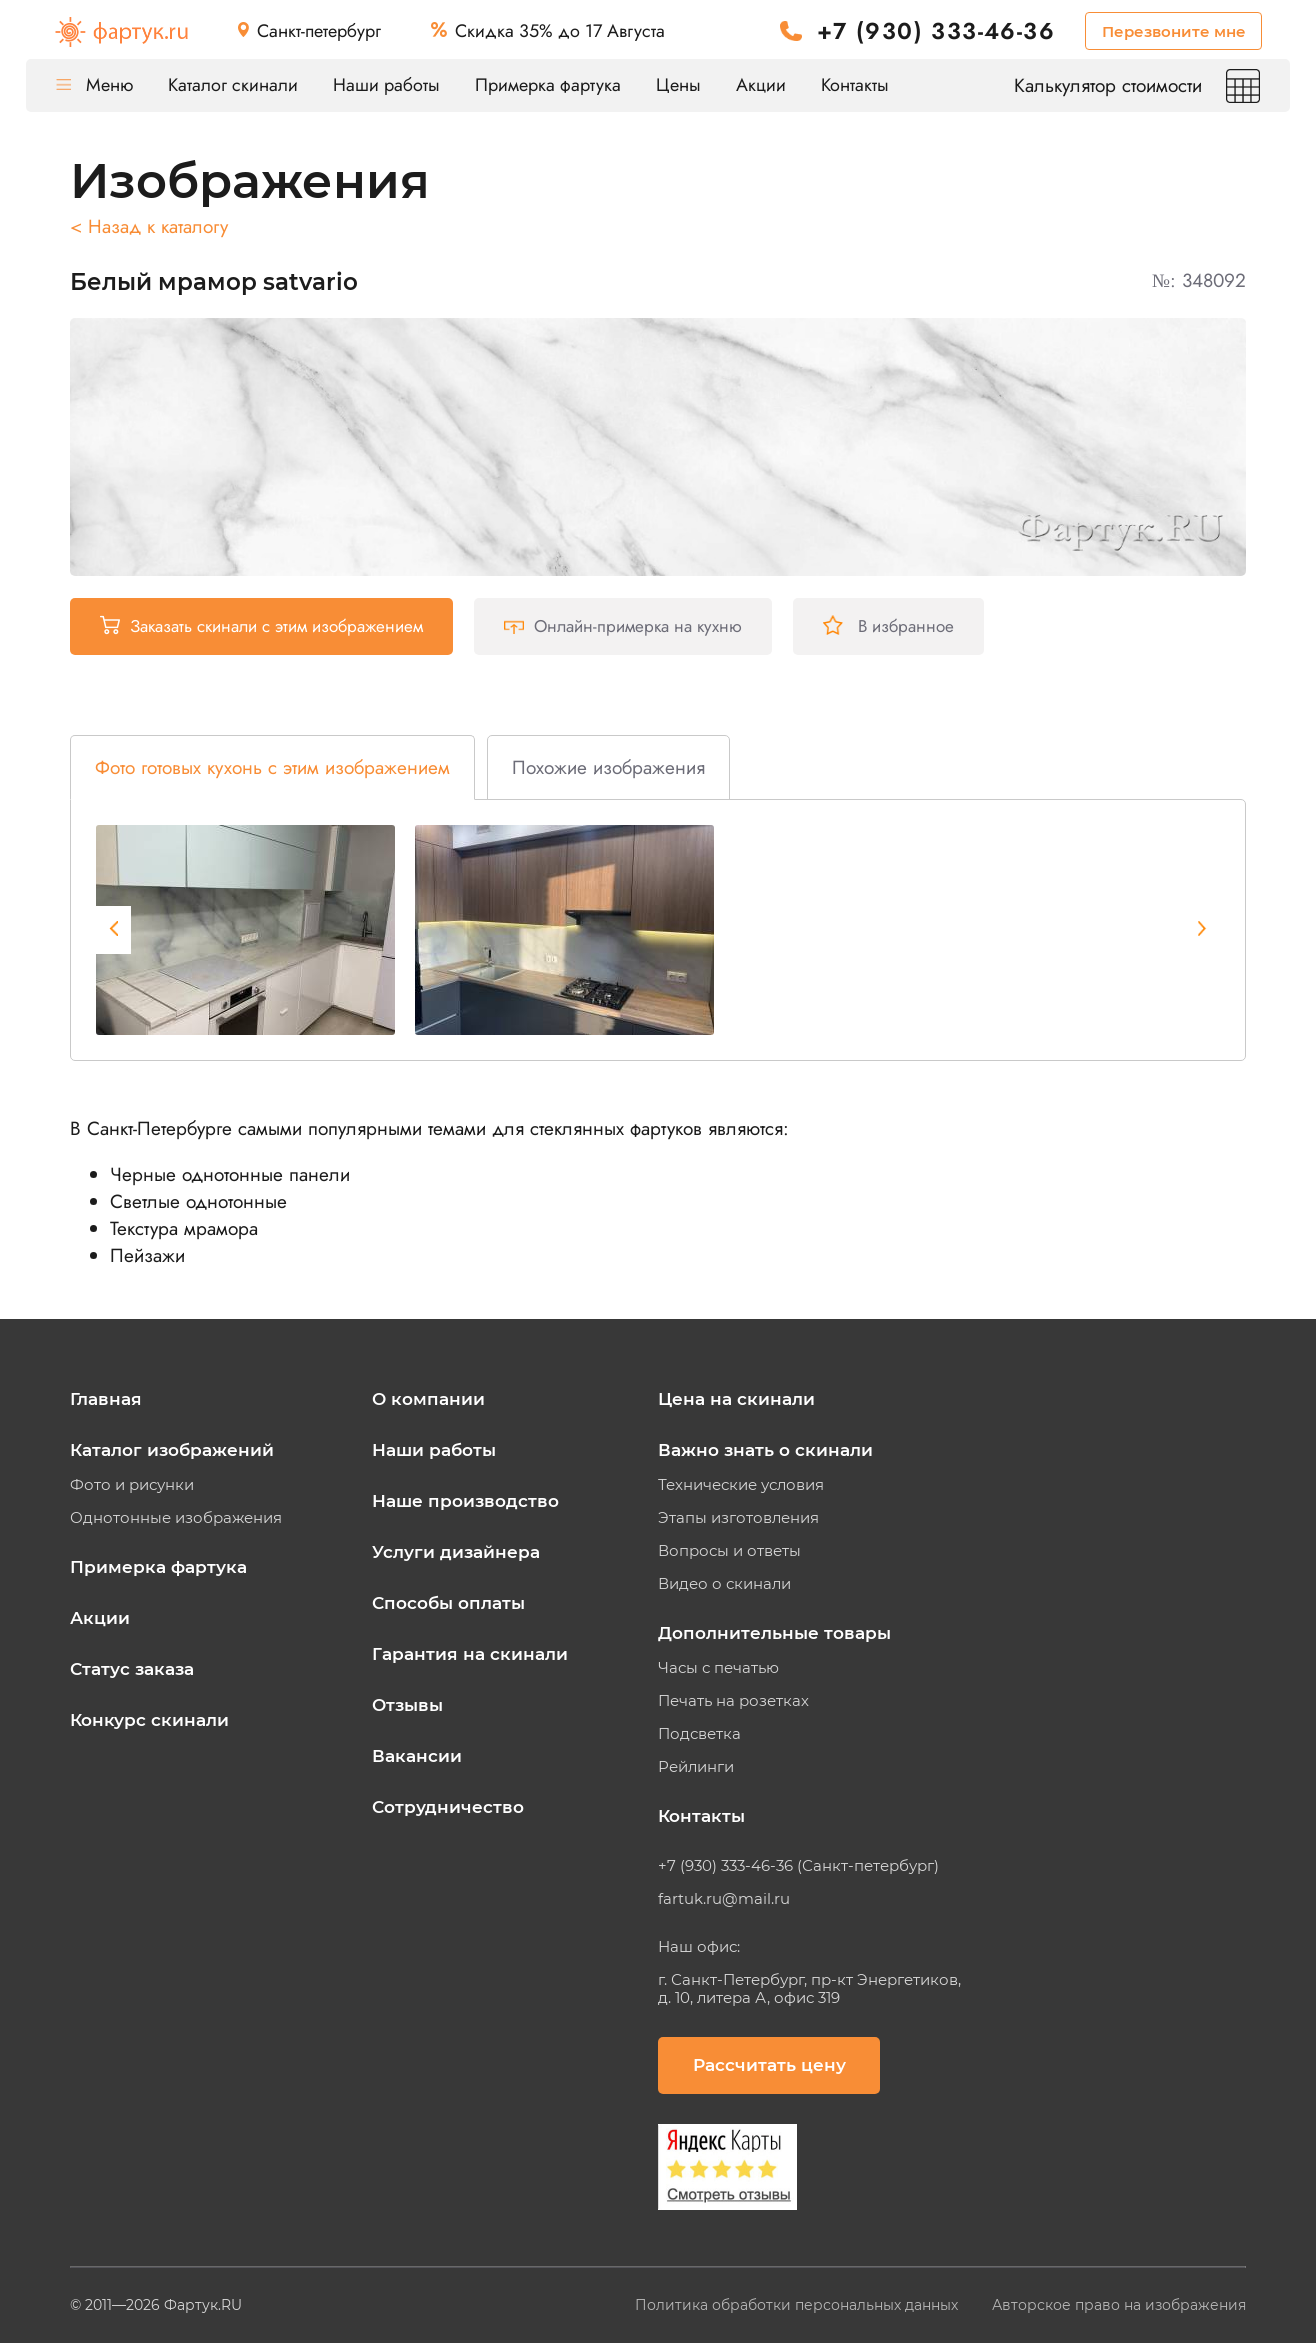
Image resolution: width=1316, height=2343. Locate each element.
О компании (428, 1399)
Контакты (855, 85)
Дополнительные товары (774, 1633)
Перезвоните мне (1174, 31)
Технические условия (741, 1485)
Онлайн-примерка (623, 626)
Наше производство (465, 1501)
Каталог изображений (172, 1450)
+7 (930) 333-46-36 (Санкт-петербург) (798, 1866)
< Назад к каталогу (149, 226)
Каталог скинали (233, 85)
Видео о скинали (724, 1584)
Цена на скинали (736, 1399)
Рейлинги (696, 1767)
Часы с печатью (718, 1668)
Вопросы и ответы (729, 1551)
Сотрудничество (448, 1807)
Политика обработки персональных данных (798, 2305)
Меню (94, 85)
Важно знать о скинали (765, 1450)
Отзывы (407, 1705)
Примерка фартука (548, 85)
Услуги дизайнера (456, 1552)
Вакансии (417, 1756)
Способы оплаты (448, 1603)
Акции (761, 85)
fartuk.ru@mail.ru (724, 1899)
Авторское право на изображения (1119, 2305)
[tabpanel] (245, 930)
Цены (678, 85)
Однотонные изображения (176, 1518)
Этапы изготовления (738, 1518)
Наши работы (386, 85)
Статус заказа (132, 1669)
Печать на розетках (733, 1701)
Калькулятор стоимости (1137, 85)
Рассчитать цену (769, 2065)
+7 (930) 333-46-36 (936, 31)
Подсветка (699, 1734)
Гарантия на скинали (470, 1654)
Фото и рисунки (132, 1485)
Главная (106, 1399)
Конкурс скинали (149, 1720)
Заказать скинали (261, 626)
